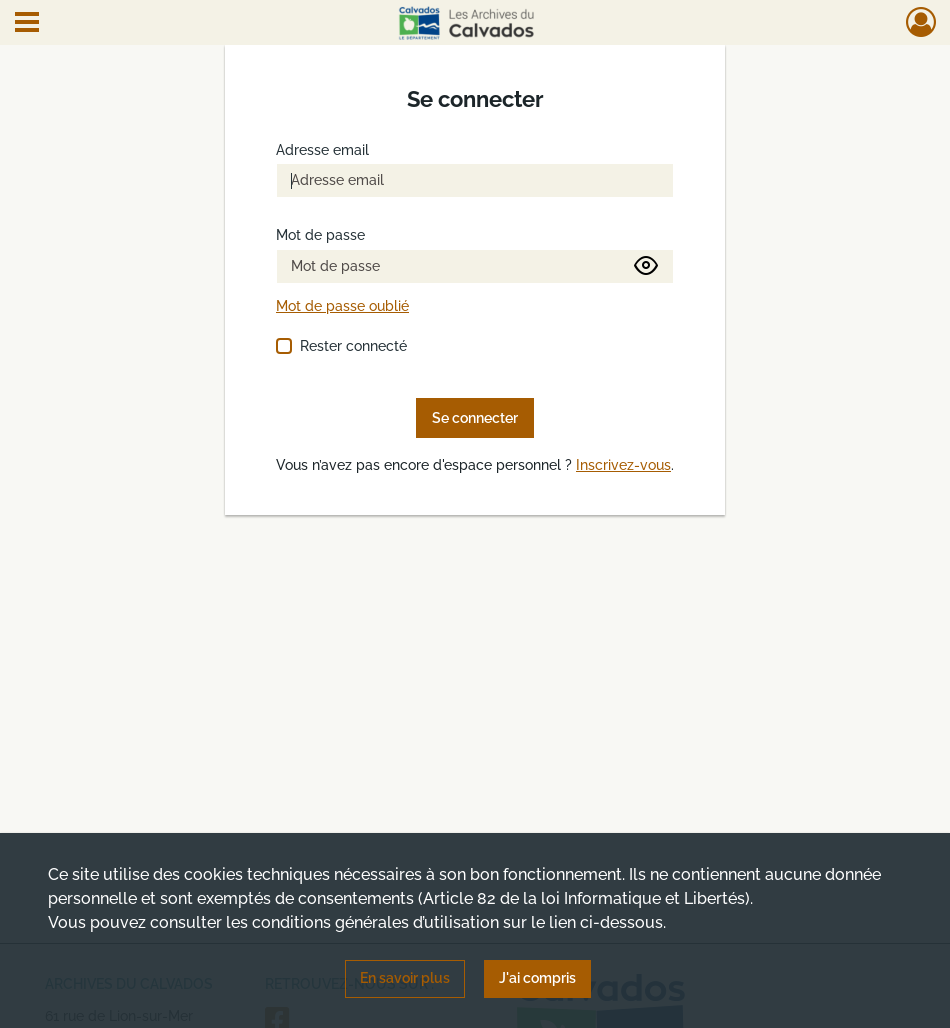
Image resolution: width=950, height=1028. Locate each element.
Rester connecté (353, 346)
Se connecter (475, 418)
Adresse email (322, 150)
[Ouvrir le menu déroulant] (27, 24)
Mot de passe (320, 235)
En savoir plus (405, 978)
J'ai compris (537, 978)
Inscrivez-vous (623, 465)
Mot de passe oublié (342, 306)
